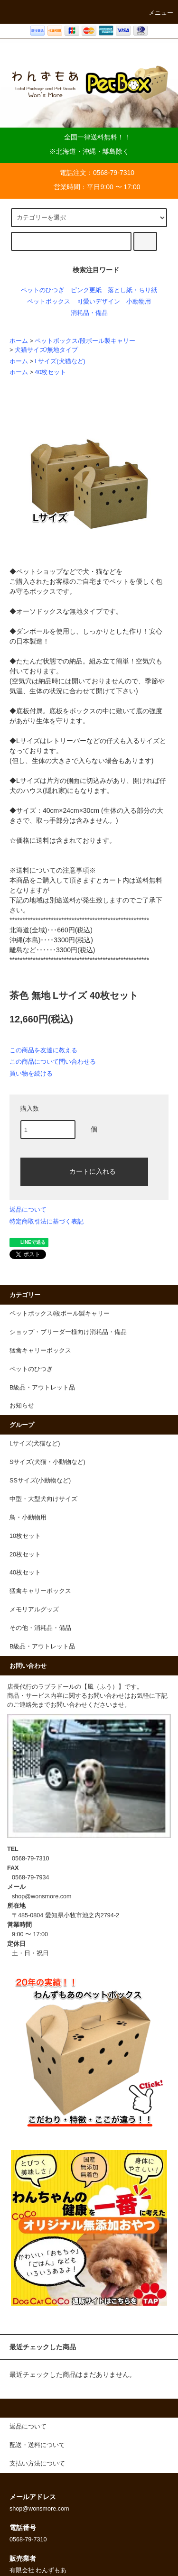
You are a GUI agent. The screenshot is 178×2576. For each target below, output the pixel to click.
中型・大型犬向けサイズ (43, 1499)
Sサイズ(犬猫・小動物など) (47, 1462)
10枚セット (25, 1536)
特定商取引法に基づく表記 (46, 1221)
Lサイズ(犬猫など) (60, 361)
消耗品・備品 (89, 313)
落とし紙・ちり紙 (132, 290)
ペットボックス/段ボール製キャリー (85, 341)
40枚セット (50, 372)
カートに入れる (84, 1171)
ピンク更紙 (86, 290)
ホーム (18, 341)
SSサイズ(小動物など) (40, 1480)
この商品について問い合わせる (52, 1061)
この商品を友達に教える (43, 1050)
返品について (28, 1209)
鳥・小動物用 (28, 1517)
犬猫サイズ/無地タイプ (46, 350)
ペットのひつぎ (42, 290)
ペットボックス (48, 301)
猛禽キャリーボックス (40, 1591)
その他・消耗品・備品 (40, 1628)
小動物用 (138, 301)
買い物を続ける (31, 1073)
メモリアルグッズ (34, 1609)
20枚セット (25, 1554)
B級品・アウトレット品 (42, 1646)
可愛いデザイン (98, 301)
